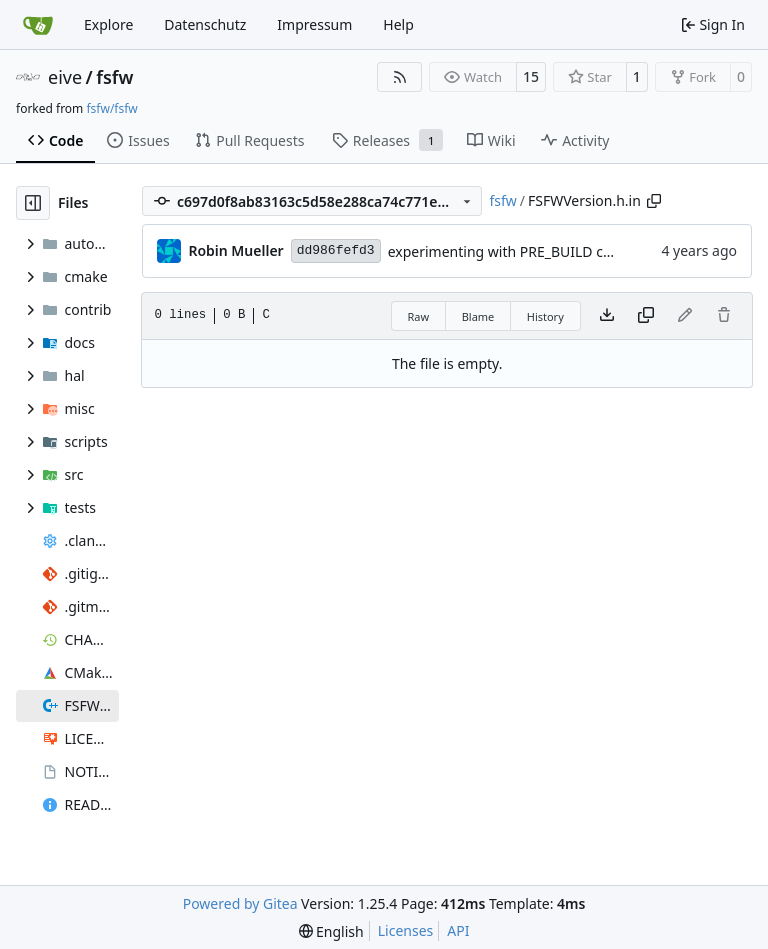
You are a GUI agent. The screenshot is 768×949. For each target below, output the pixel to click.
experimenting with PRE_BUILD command (525, 251)
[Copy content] (646, 316)
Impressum (314, 24)
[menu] (331, 931)
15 (531, 76)
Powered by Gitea (240, 903)
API (458, 930)
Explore (108, 24)
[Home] (38, 25)
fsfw (114, 77)
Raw (419, 316)
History (545, 316)
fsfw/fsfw (111, 108)
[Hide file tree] (33, 203)
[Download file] (607, 316)
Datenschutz (205, 24)
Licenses (406, 930)
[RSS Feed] (400, 77)
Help (398, 24)
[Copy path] (654, 201)
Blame (478, 316)
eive (65, 77)
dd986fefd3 (336, 250)
